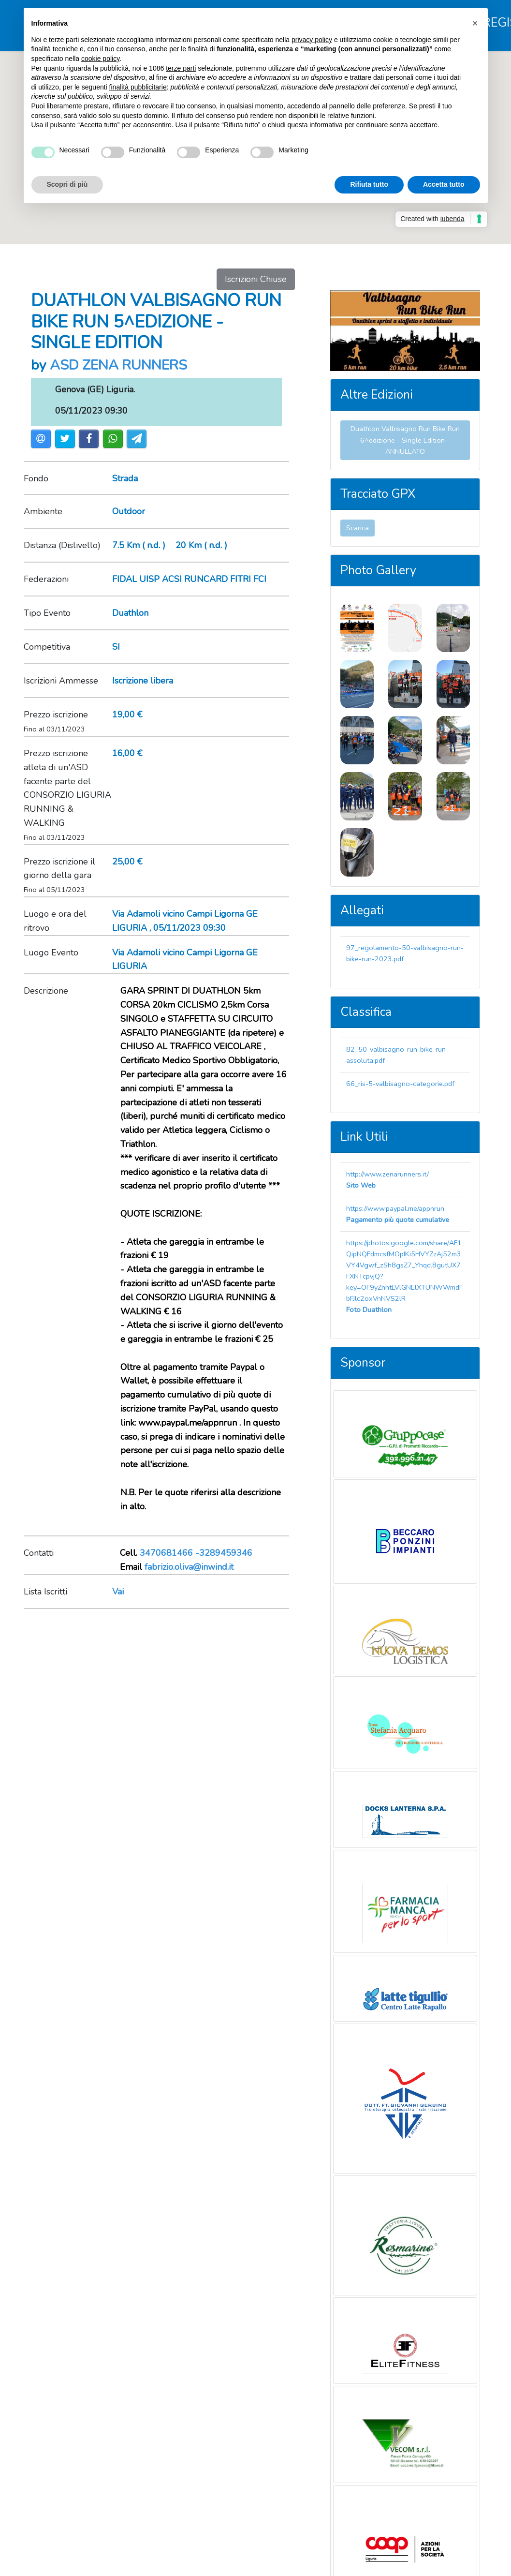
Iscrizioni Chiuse (256, 279)
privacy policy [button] (312, 40)
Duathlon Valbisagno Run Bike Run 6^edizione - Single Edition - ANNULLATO (405, 440)
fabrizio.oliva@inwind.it (189, 1567)
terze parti (181, 68)
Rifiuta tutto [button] (369, 184)
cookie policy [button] (100, 58)
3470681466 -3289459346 (196, 1553)
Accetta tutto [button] (444, 184)
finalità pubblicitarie (138, 87)
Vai (118, 1591)
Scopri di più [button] (67, 184)
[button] (475, 23)
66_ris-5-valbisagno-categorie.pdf (400, 1083)
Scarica (357, 528)
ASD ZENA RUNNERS (118, 365)
